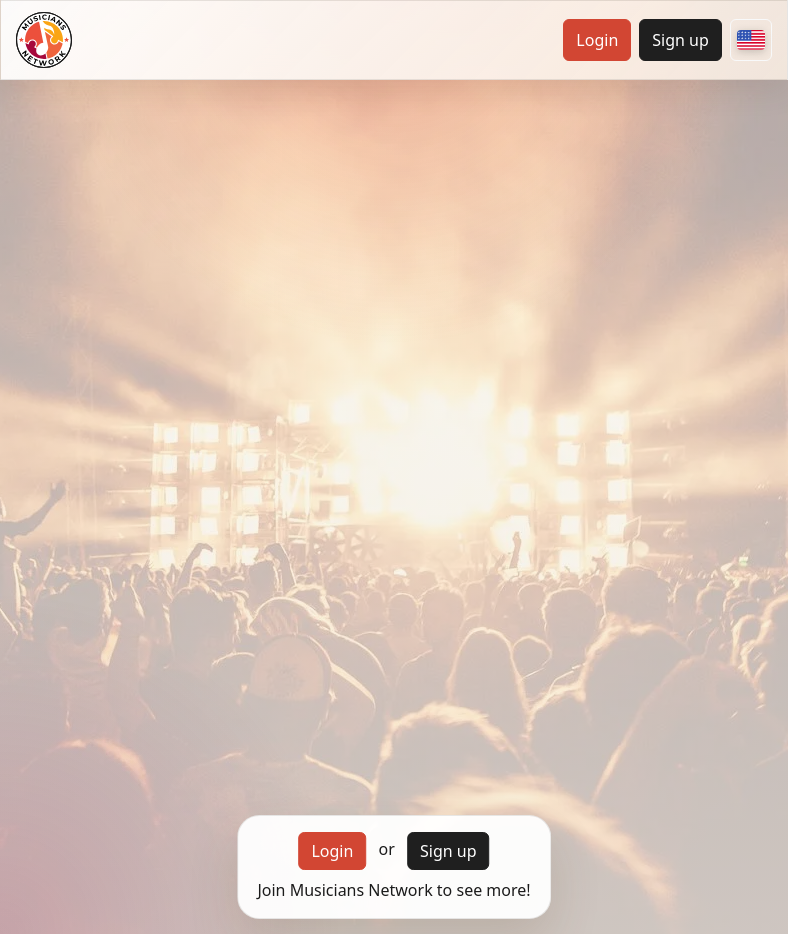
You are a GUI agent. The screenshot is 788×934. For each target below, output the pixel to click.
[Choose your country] (751, 40)
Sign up (680, 40)
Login (597, 40)
